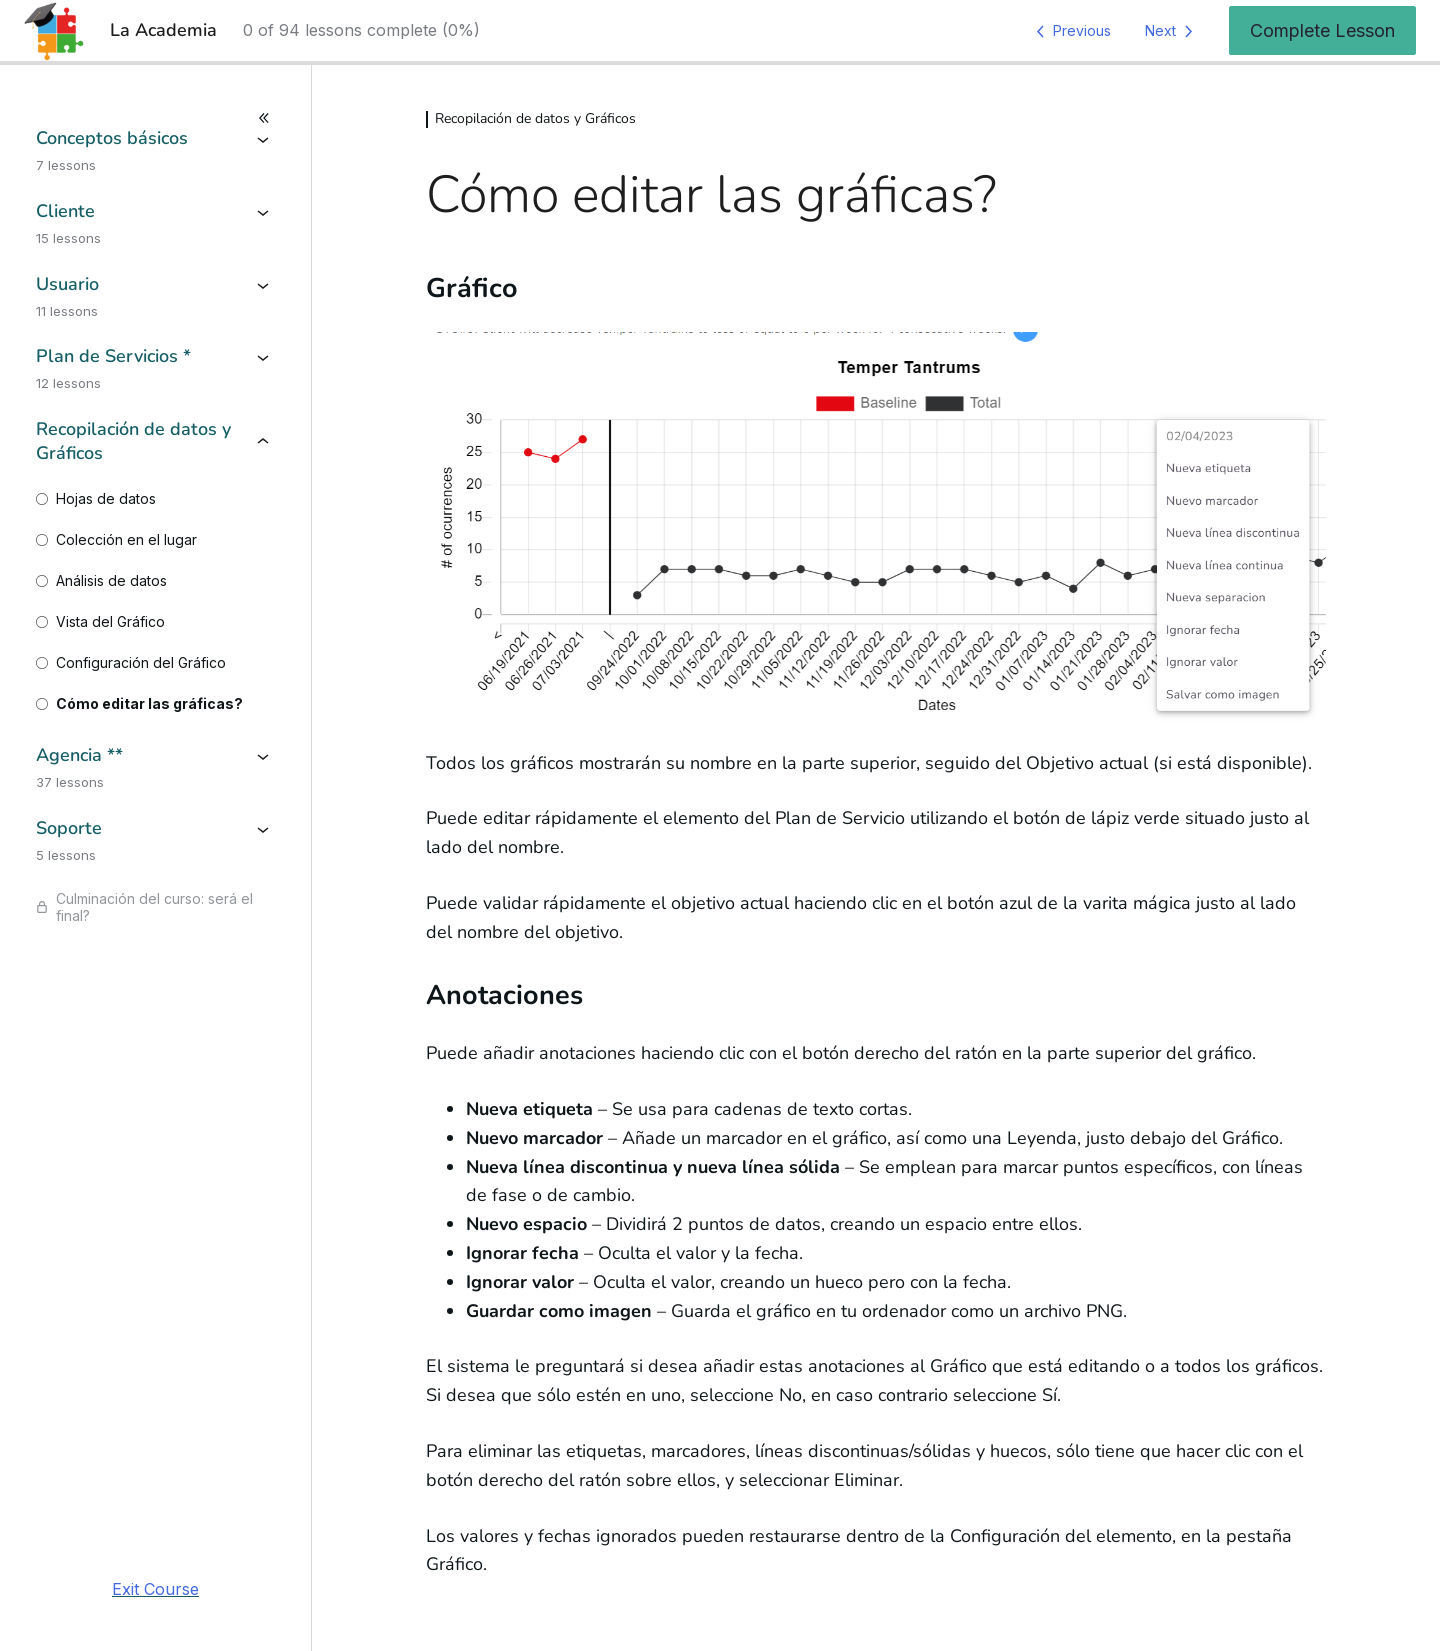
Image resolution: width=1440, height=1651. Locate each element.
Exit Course (155, 1589)
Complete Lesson (1322, 30)
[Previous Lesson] (1070, 31)
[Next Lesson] (1172, 31)
